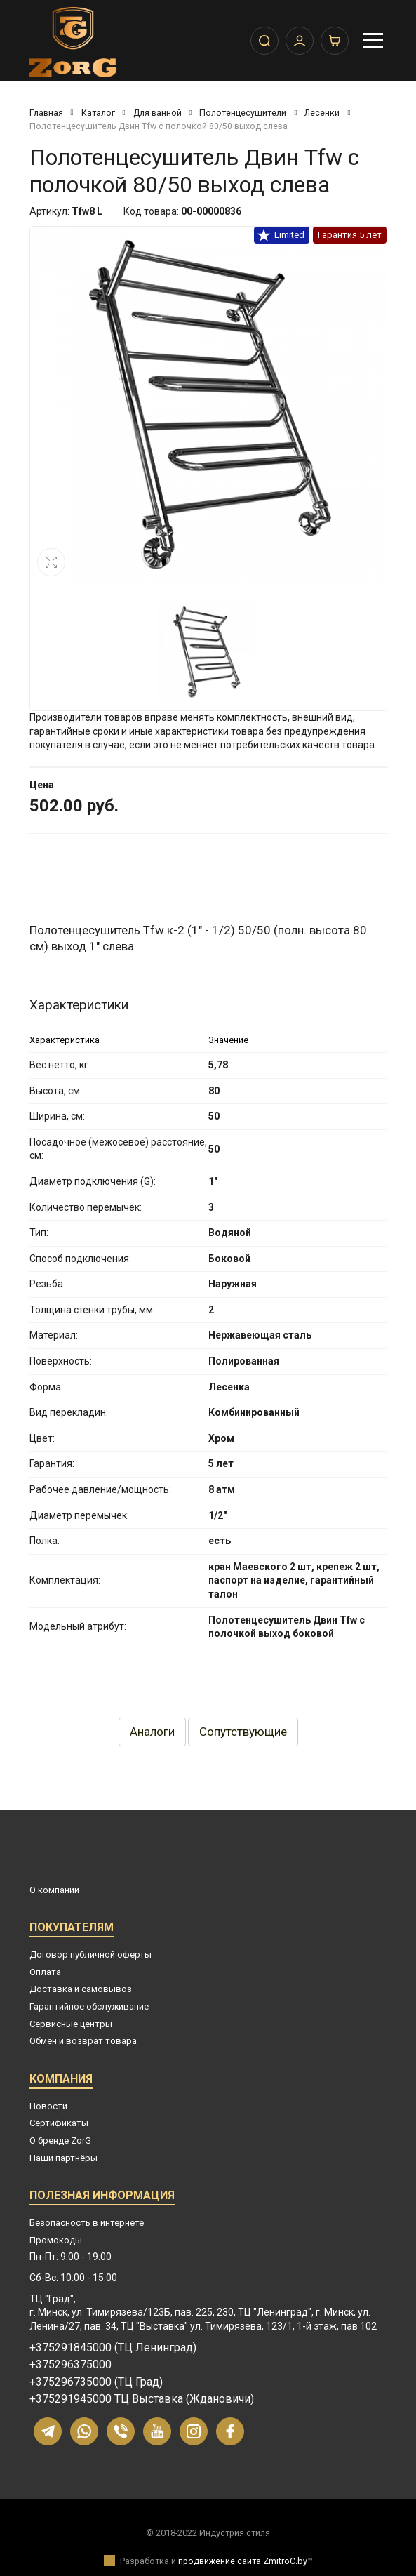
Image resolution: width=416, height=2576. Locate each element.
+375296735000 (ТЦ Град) (96, 2382)
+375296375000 (70, 2364)
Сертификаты (58, 2123)
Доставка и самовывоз (80, 1989)
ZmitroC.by (285, 2561)
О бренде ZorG (60, 2140)
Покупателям (71, 1929)
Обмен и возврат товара (83, 2041)
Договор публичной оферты (90, 1954)
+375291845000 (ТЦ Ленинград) (112, 2348)
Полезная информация (102, 2197)
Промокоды (55, 2240)
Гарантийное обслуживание (89, 2006)
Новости (48, 2106)
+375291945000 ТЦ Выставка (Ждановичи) (141, 2399)
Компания (61, 2081)
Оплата (45, 1972)
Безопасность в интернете (86, 2222)
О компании (54, 1890)
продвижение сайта (219, 2561)
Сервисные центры (70, 2024)
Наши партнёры (63, 2158)
